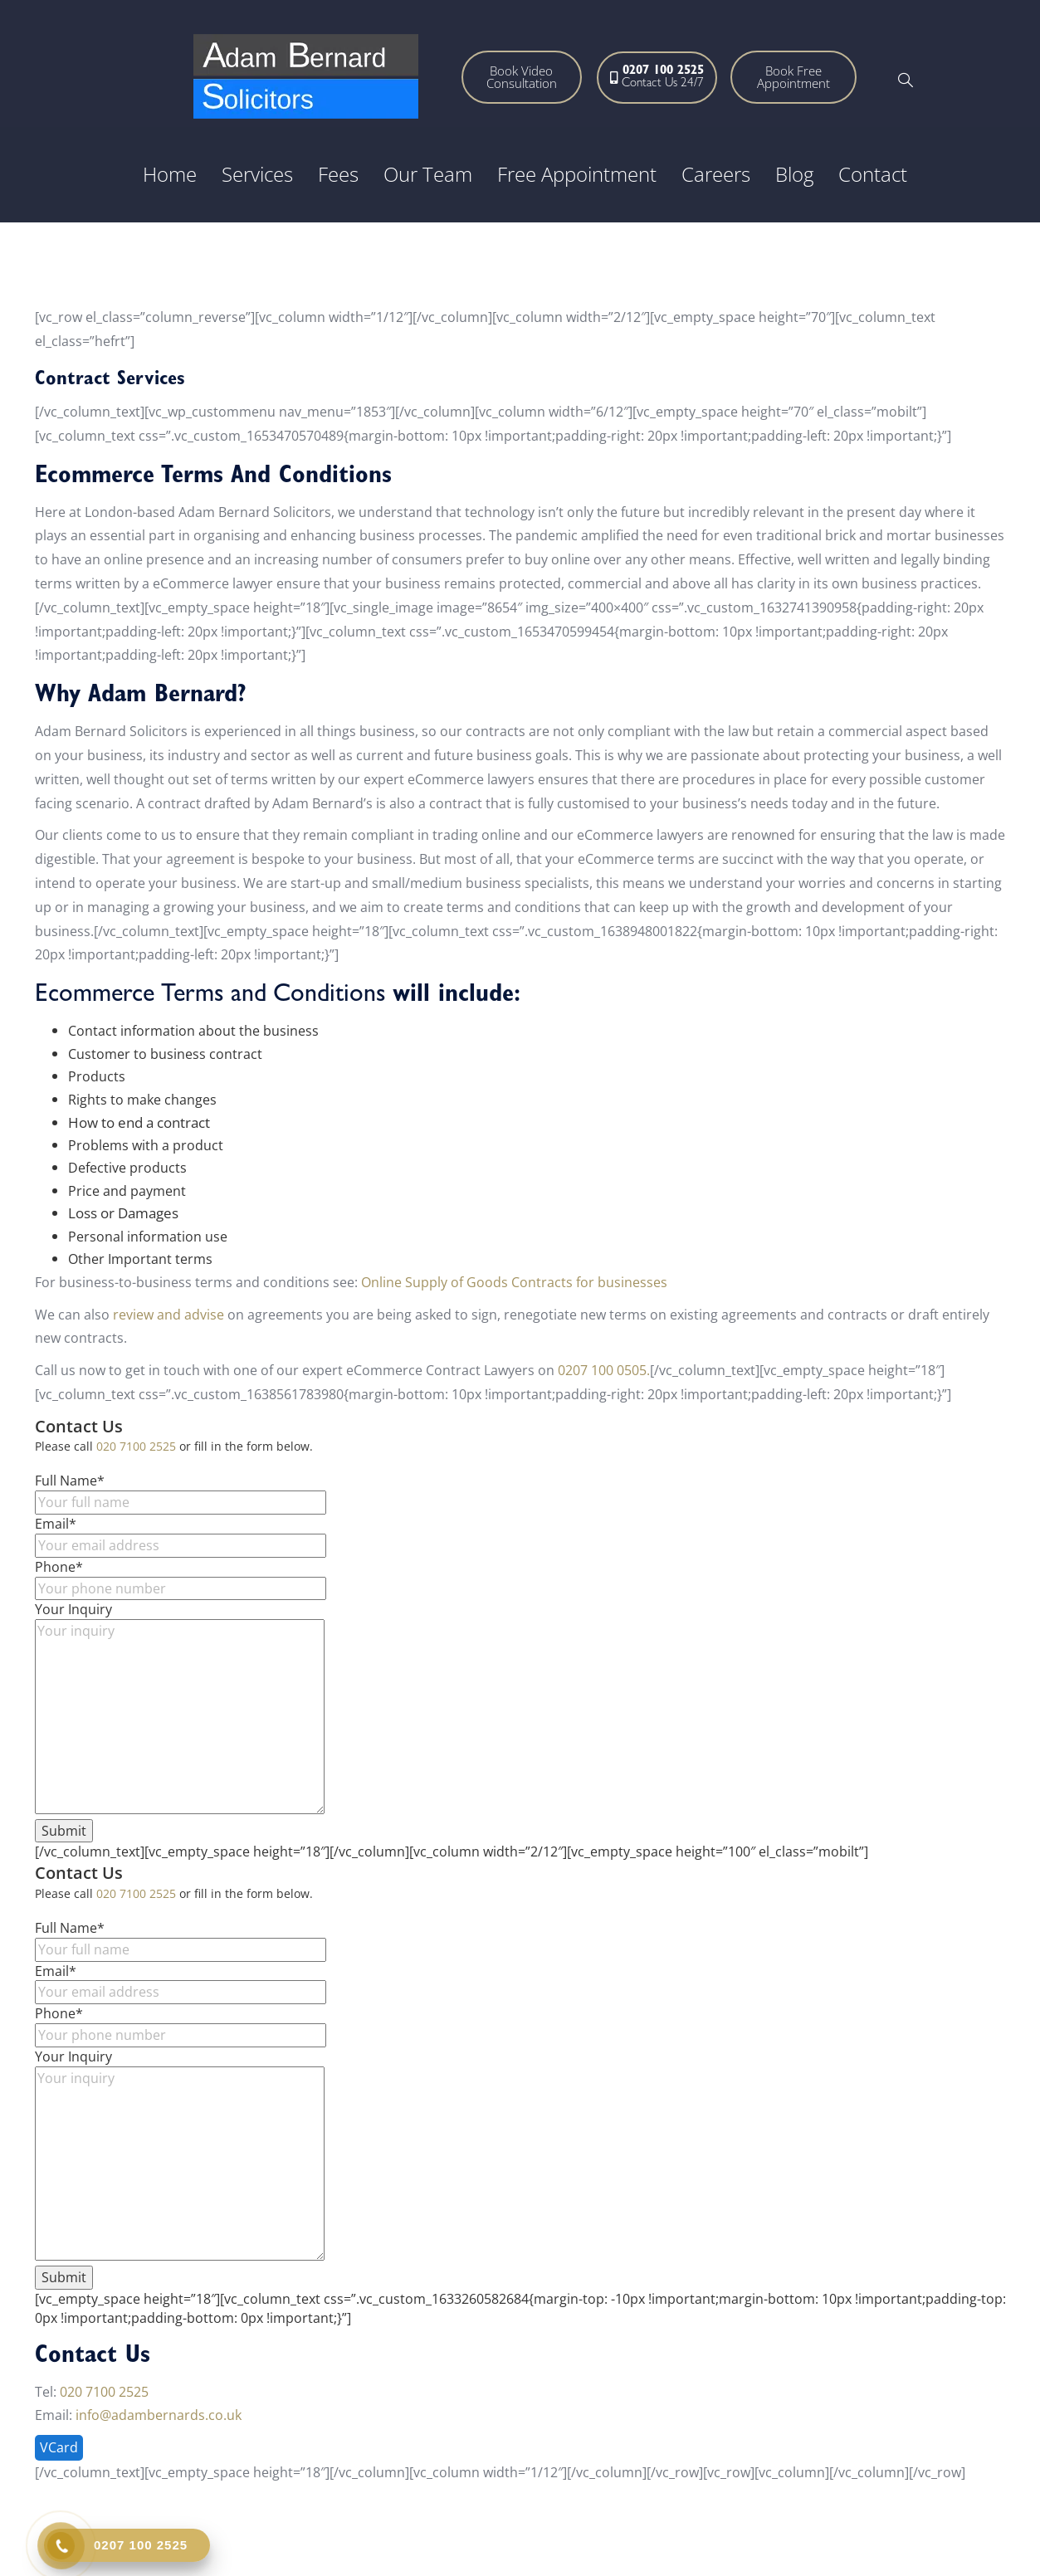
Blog (794, 174)
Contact (872, 174)
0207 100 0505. (604, 1370)
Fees (338, 174)
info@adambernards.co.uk (159, 2415)
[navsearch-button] (905, 81)
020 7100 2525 (136, 1446)
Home (170, 174)
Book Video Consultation (521, 76)
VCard (59, 2447)
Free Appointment (577, 174)
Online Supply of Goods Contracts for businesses (516, 1282)
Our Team (427, 174)
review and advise (168, 1314)
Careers (715, 174)
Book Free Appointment (793, 76)
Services (257, 174)
